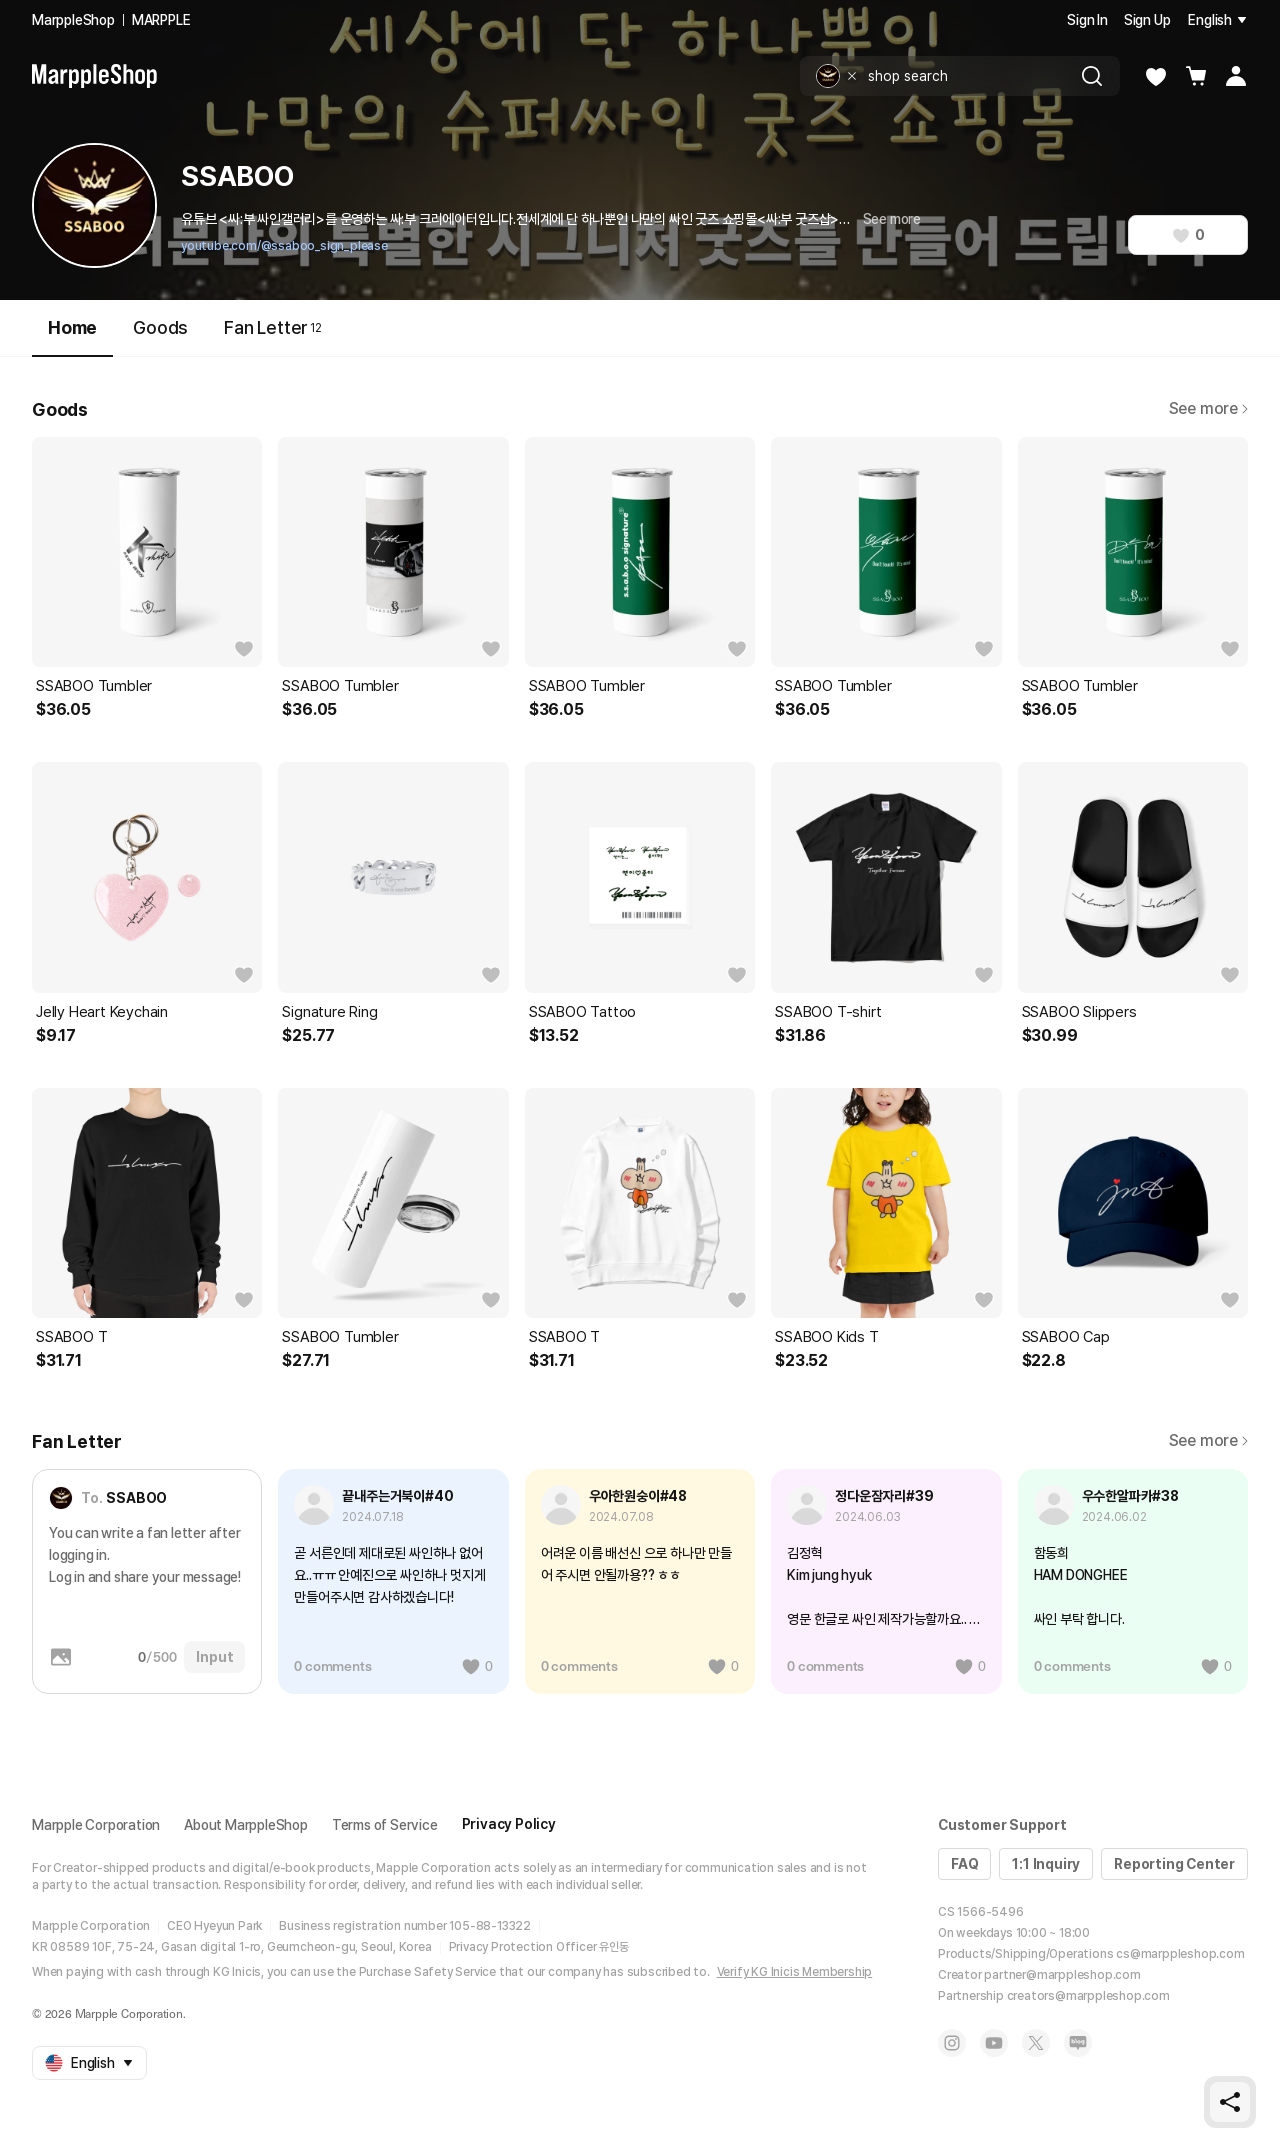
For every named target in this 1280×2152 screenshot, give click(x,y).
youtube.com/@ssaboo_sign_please (284, 246)
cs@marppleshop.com (1180, 1954)
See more (892, 219)
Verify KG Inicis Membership (795, 1972)
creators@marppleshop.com (1088, 1996)
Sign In (1087, 20)
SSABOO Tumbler (94, 686)
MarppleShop (73, 20)
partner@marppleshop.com (1062, 1975)
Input (214, 1657)
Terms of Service (385, 1825)
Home (72, 336)
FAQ (964, 1864)
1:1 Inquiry (1046, 1864)
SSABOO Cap (1066, 1337)
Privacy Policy (509, 1824)
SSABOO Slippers (1079, 1012)
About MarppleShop (246, 1825)
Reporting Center (1174, 1864)
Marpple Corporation (96, 1825)
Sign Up (1147, 20)
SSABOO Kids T (826, 1337)
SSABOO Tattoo (582, 1012)
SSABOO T (71, 1337)
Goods (160, 327)
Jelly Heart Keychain (102, 1012)
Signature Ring (329, 1012)
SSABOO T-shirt (828, 1012)
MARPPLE (161, 20)
